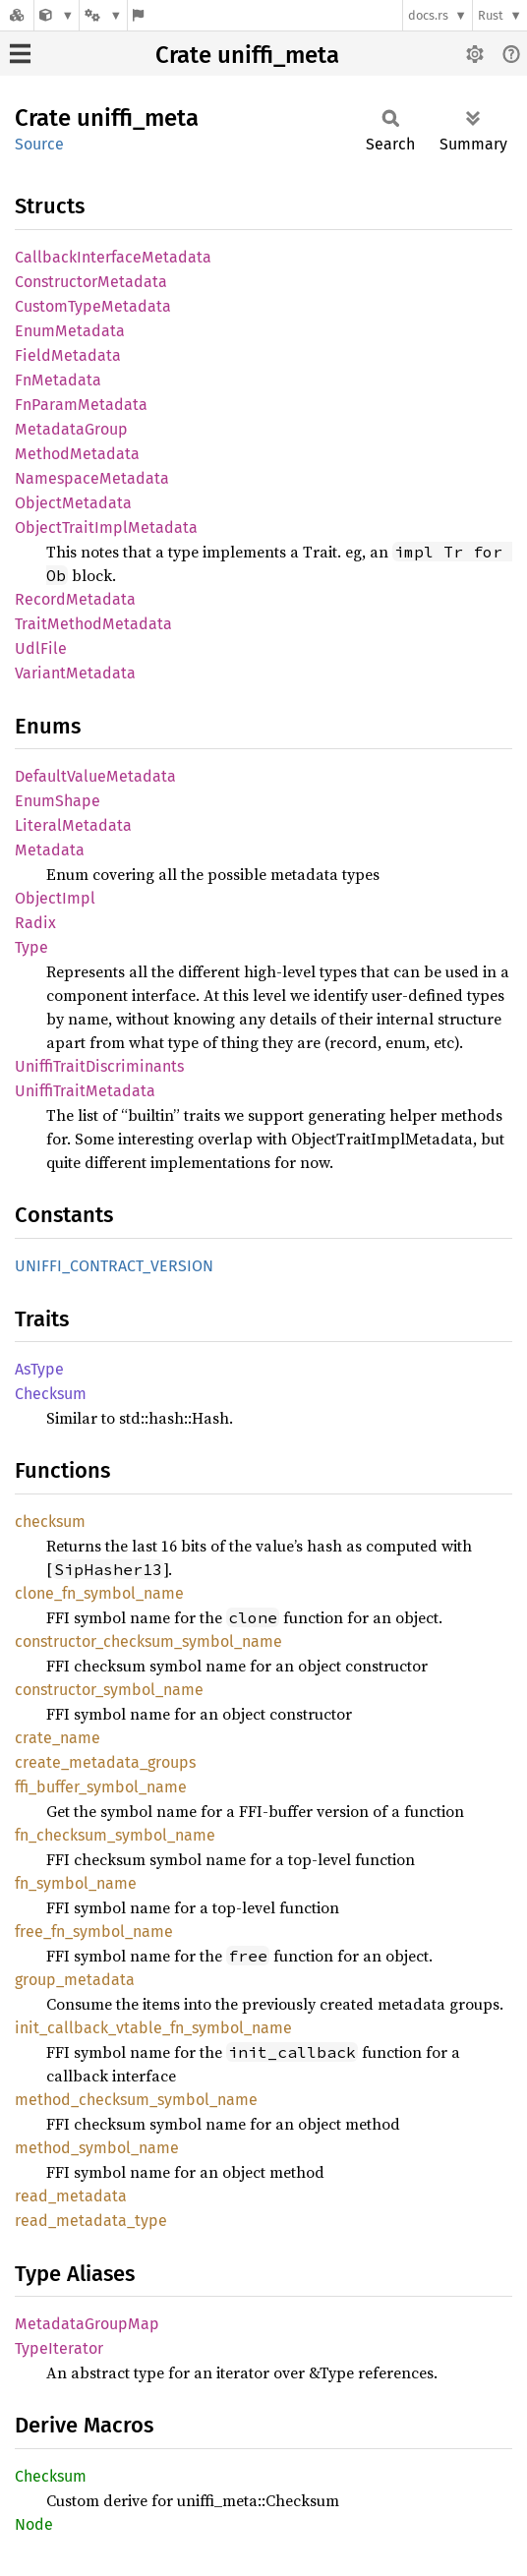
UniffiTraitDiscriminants (99, 1066)
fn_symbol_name (76, 1883)
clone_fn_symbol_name (99, 1593)
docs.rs (428, 15)
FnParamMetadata (81, 404)
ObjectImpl (55, 898)
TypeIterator (59, 2348)
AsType (39, 1369)
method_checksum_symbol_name (136, 2099)
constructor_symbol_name (109, 1689)
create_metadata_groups (105, 1762)
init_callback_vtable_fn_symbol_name (153, 2028)
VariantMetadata (75, 673)
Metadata (50, 850)
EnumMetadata (70, 331)
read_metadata (71, 2196)
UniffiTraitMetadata (85, 1091)
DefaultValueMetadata (95, 776)
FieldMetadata (68, 355)
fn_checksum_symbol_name (115, 1835)
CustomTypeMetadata (93, 306)
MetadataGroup (71, 429)
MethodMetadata (77, 453)
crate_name (57, 1737)
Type (31, 947)
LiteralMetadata (73, 825)
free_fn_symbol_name (94, 1931)
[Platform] (103, 15)
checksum (50, 1521)
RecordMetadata (75, 599)
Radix (35, 922)
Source (39, 144)
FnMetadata (58, 380)
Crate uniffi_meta (247, 55)
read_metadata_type (91, 2220)
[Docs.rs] (16, 15)
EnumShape (57, 800)
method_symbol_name (97, 2147)
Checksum (51, 1393)
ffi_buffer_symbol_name (101, 1787)
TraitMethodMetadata (93, 624)
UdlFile (41, 648)
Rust (490, 15)
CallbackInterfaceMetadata (113, 257)
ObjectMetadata (73, 503)
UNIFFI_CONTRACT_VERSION (114, 1266)
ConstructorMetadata (91, 281)
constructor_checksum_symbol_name (148, 1641)
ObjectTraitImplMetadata (106, 527)
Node (34, 2524)
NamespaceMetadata (92, 478)
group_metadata (75, 1979)
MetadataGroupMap (87, 2323)
